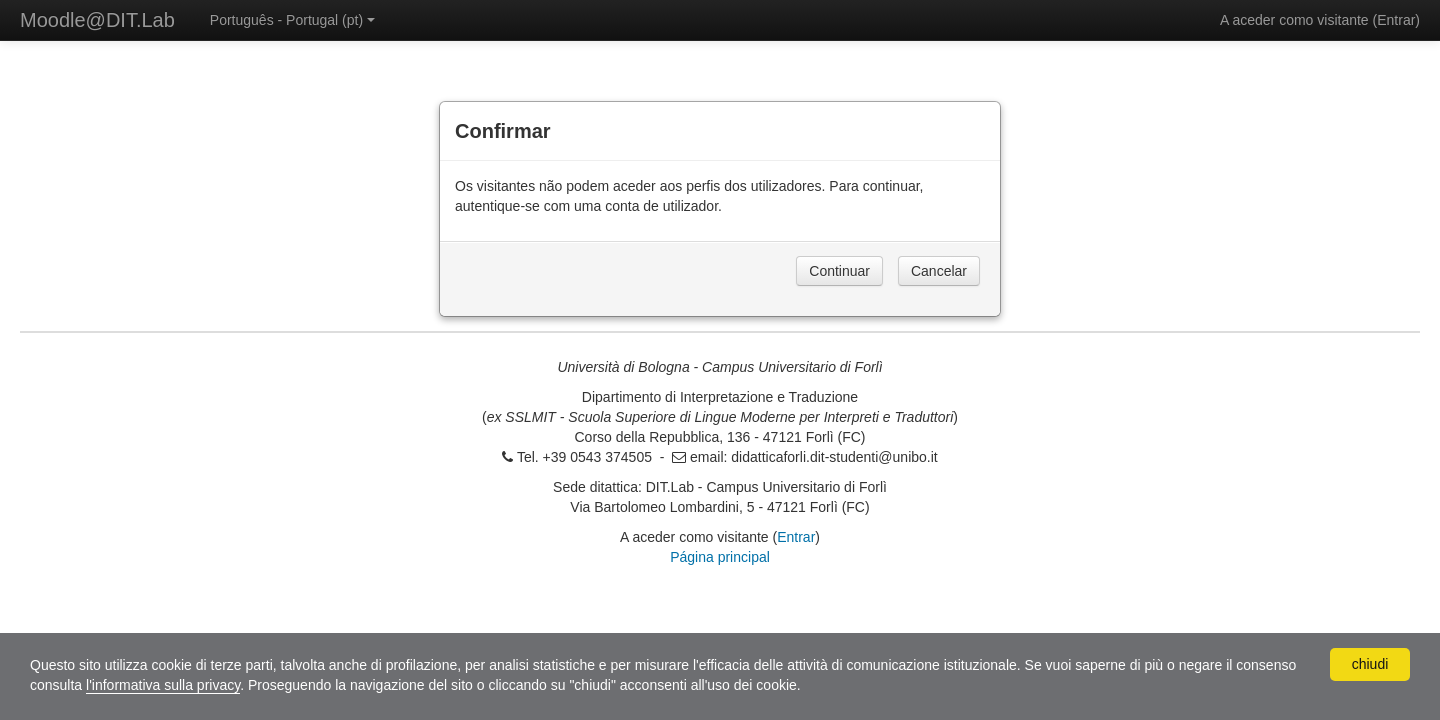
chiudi (1370, 664)
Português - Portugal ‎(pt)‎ (292, 20)
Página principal (720, 557)
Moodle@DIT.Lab (97, 20)
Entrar (1396, 20)
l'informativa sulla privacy (163, 685)
